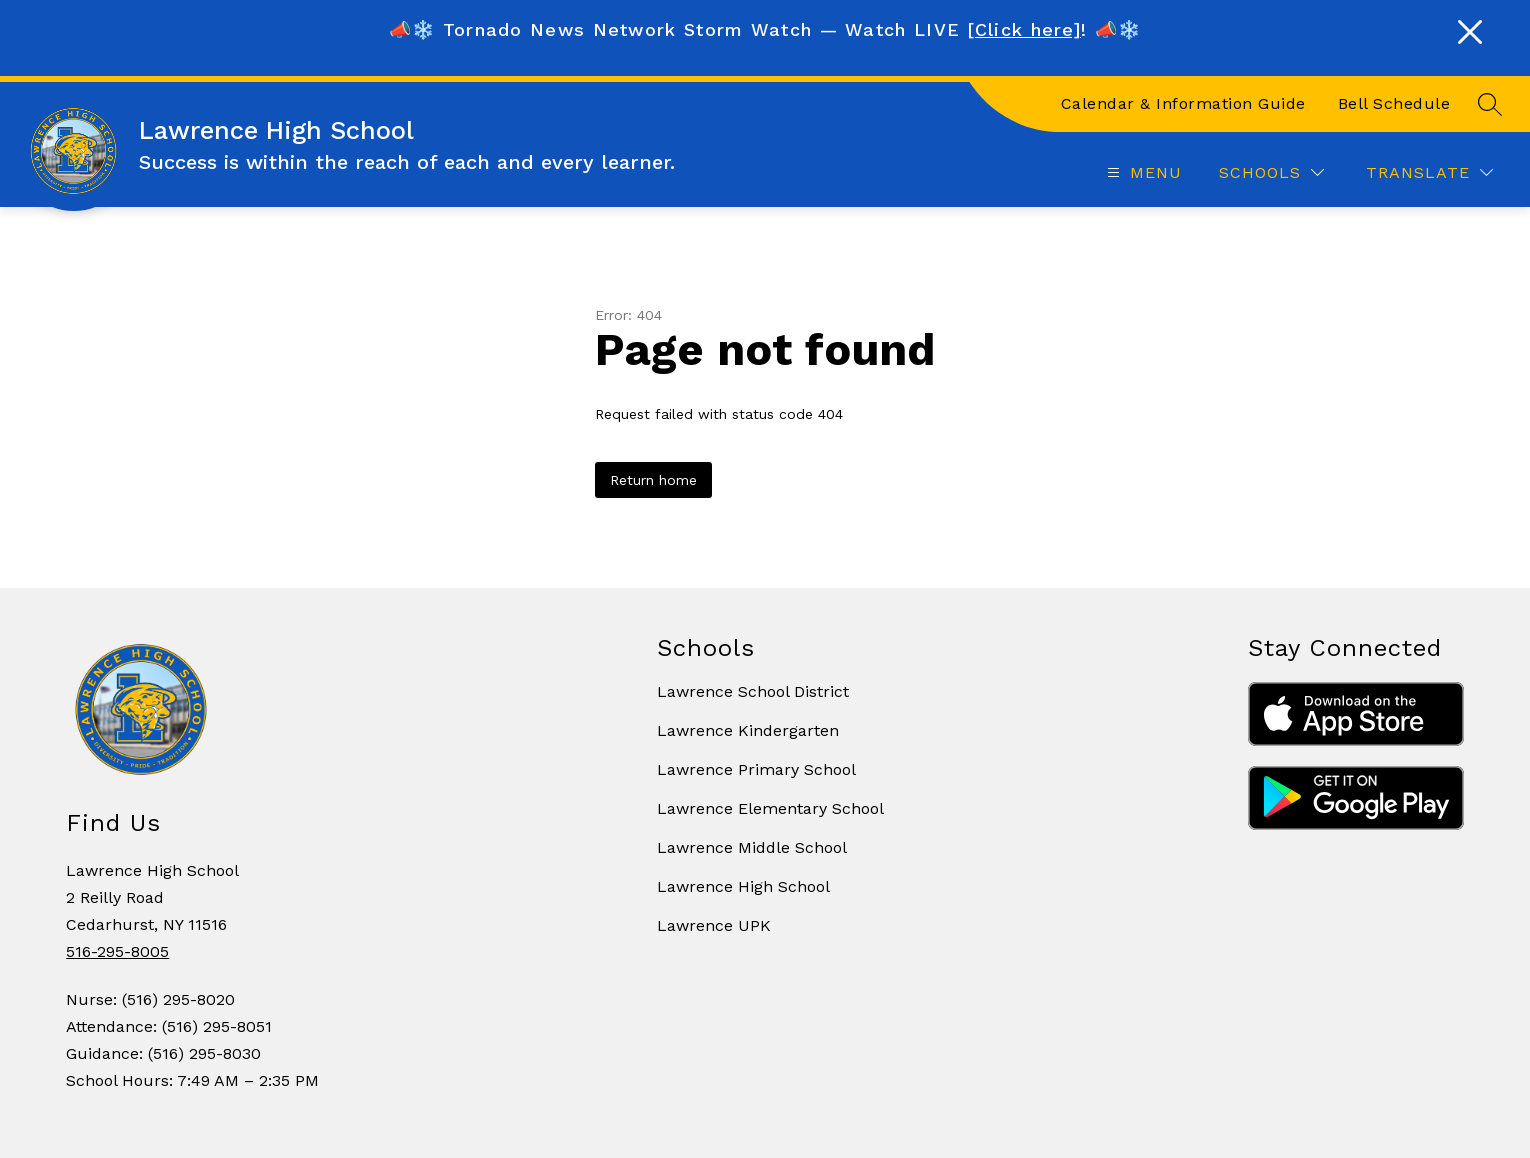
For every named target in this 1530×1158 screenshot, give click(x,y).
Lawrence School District (753, 691)
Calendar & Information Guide (1183, 103)
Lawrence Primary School (756, 769)
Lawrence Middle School (752, 847)
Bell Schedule (1394, 103)
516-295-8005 (117, 951)
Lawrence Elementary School (770, 808)
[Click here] (1024, 29)
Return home (653, 480)
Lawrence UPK (714, 925)
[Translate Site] (1429, 172)
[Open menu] (1142, 172)
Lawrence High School (743, 886)
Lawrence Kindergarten (748, 730)
